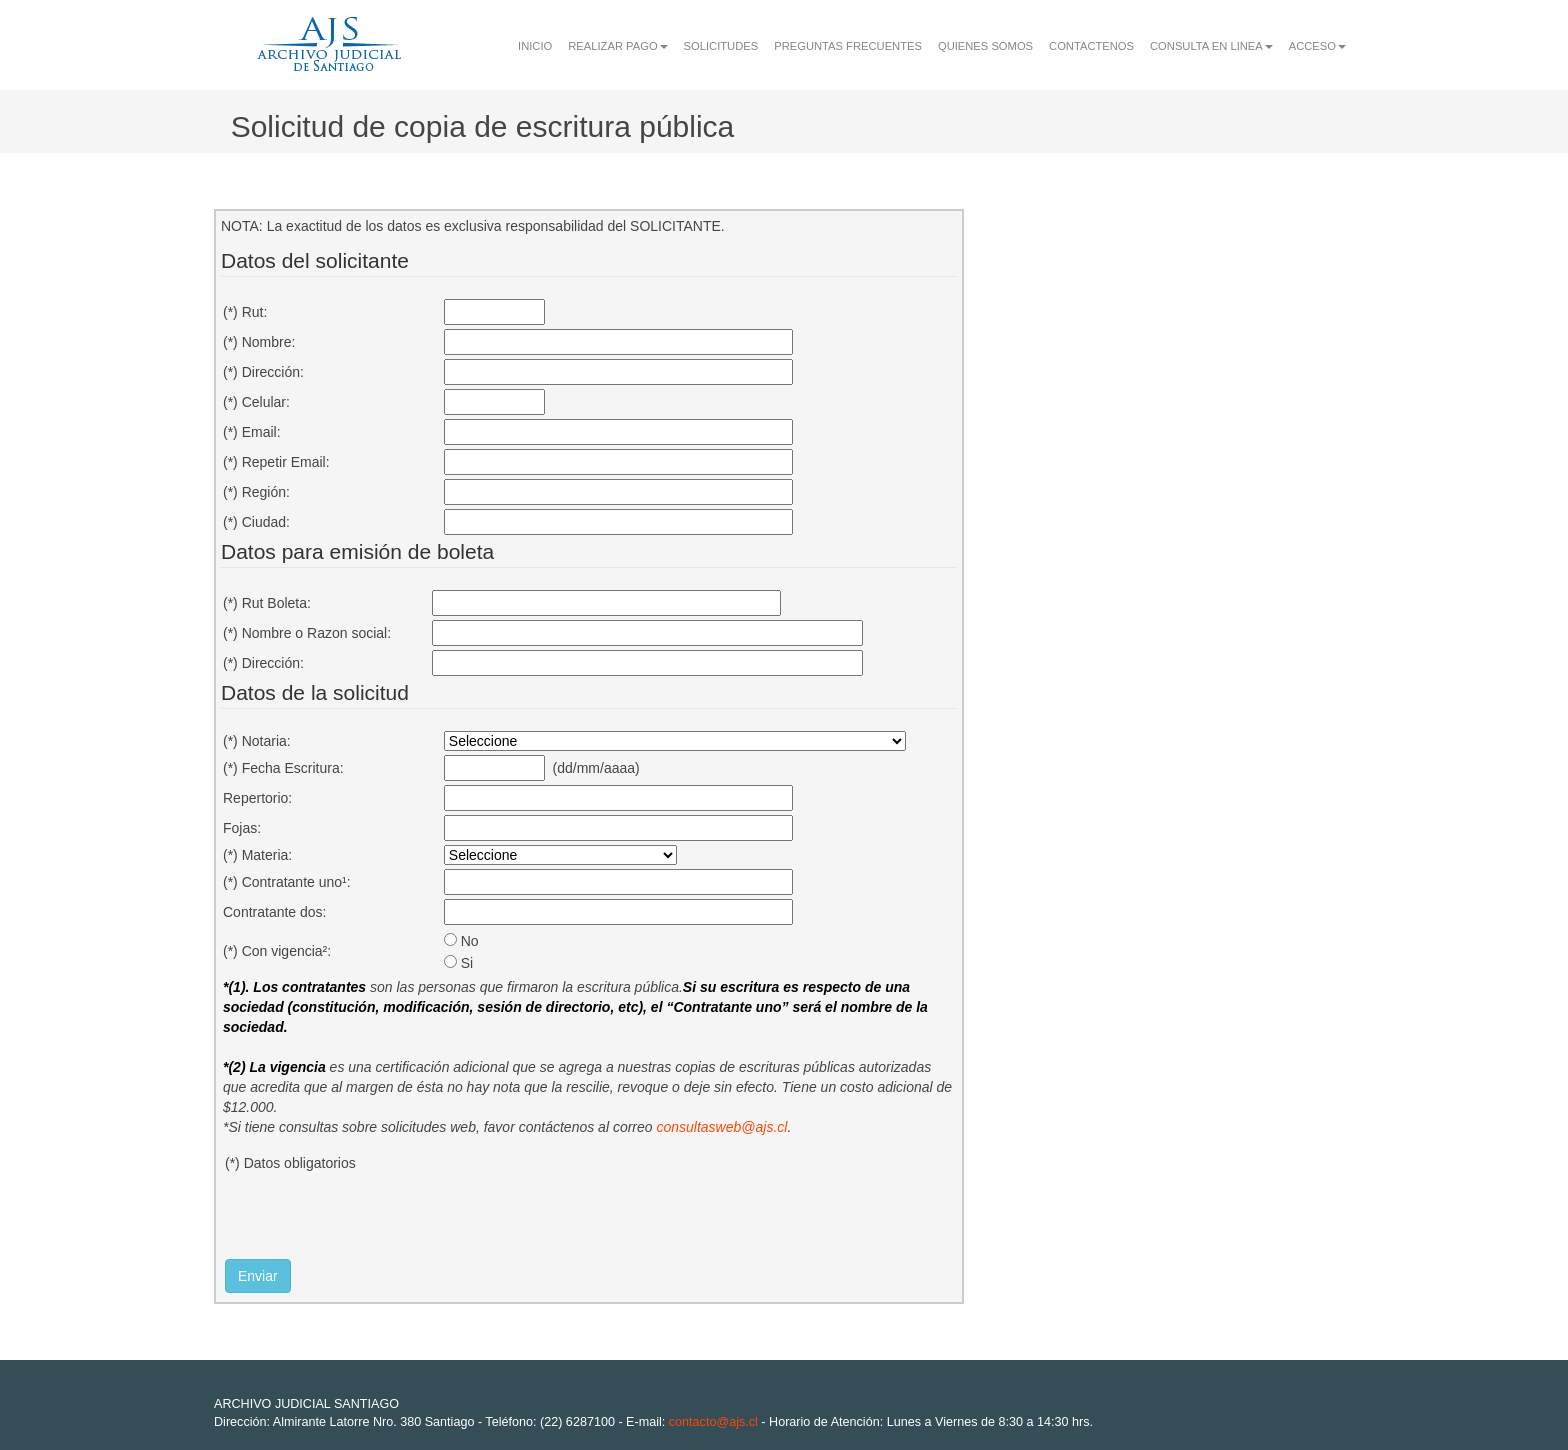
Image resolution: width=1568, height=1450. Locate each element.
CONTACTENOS (1091, 46)
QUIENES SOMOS (985, 46)
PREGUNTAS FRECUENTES (848, 46)
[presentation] (377, 1220)
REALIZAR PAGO (617, 46)
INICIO (535, 46)
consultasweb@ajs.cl (721, 1127)
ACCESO (1317, 46)
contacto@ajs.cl (713, 1422)
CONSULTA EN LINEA (1211, 46)
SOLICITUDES (721, 46)
